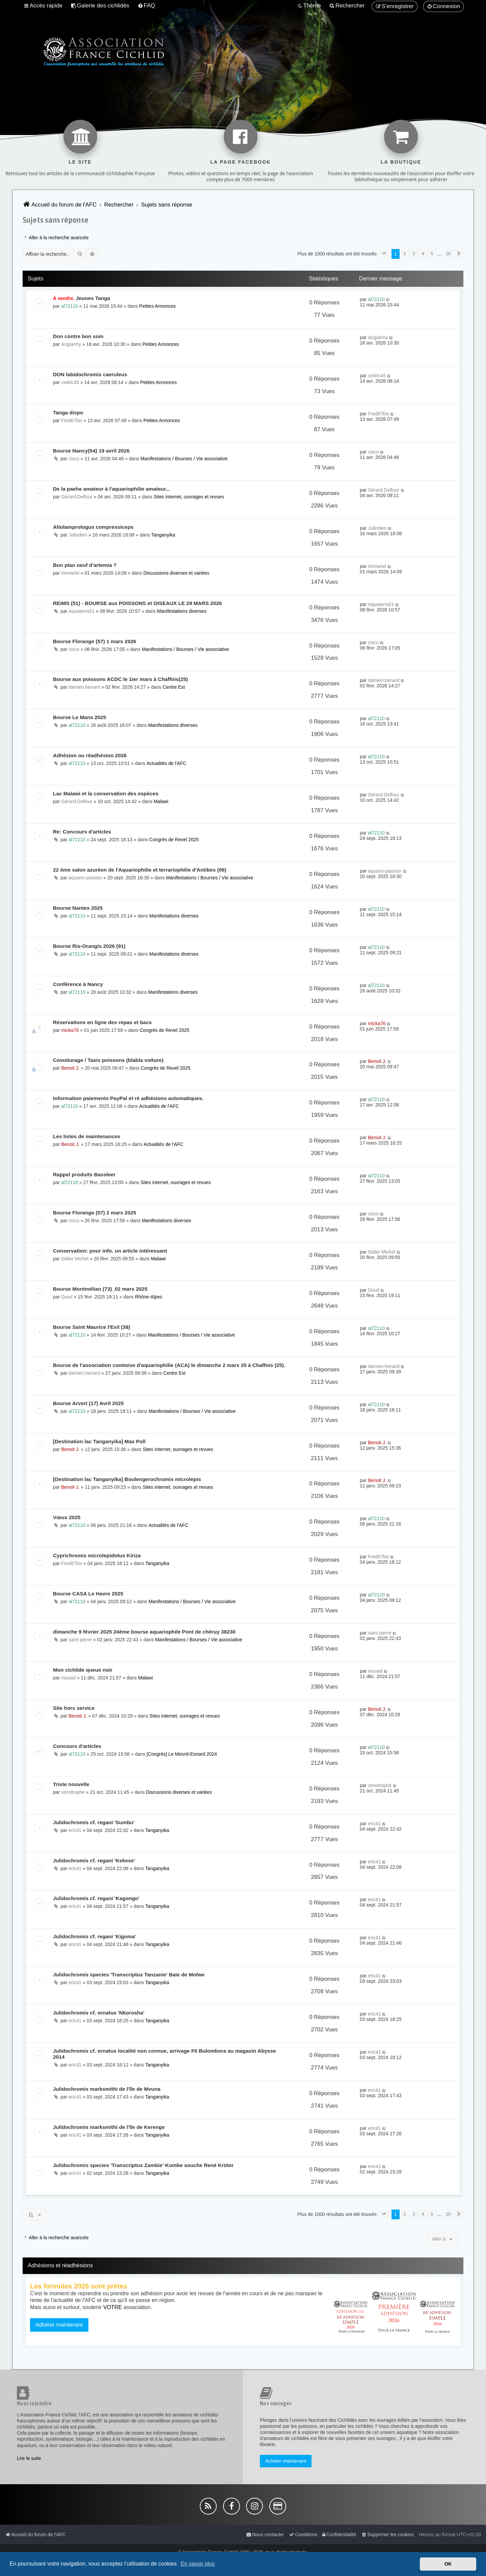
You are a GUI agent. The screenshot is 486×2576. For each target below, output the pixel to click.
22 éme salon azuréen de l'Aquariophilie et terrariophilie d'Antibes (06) (139, 870)
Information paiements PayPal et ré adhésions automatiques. (128, 1098)
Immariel (70, 573)
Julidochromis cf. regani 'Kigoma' (94, 1936)
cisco (74, 458)
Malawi (161, 801)
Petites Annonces (157, 306)
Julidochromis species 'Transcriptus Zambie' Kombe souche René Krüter (143, 2165)
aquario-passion (85, 877)
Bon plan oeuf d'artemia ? (84, 565)
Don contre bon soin (78, 336)
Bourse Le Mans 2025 (79, 717)
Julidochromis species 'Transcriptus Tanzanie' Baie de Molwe (129, 1974)
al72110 (69, 306)
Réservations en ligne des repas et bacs (102, 1022)
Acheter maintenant (285, 2461)
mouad (68, 1677)
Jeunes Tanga (93, 298)
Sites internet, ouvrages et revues (189, 496)
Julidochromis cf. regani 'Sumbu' (94, 1822)
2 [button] (405, 253)
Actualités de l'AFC (166, 763)
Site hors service (73, 1708)
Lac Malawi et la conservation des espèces (105, 793)
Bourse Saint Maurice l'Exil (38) (91, 1327)
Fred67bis (71, 420)
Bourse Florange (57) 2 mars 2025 (94, 1212)
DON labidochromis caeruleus (90, 374)
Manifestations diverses (181, 611)
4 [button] (423, 253)
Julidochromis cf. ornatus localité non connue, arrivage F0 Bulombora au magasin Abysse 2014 (164, 2054)
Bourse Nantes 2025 (78, 908)
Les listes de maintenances (86, 1136)
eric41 (75, 1830)
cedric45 (70, 382)
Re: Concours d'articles (82, 831)
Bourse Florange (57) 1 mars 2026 (94, 641)
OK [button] (448, 2564)
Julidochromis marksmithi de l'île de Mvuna (106, 2089)
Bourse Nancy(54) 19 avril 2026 (91, 451)
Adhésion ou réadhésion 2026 (90, 755)
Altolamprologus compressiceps (93, 527)
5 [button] (432, 253)
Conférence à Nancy (78, 984)
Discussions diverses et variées (176, 573)
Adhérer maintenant (59, 2325)
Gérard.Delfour (76, 496)
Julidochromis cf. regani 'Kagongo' (96, 1898)
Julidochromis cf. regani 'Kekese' (94, 1860)
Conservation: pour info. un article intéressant (110, 1251)
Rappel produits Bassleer (84, 1174)
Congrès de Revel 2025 (174, 839)
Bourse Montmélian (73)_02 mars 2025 (100, 1289)
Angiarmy (71, 344)
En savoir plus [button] (198, 2564)
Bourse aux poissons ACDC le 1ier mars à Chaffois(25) (120, 679)
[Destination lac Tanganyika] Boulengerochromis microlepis (127, 1479)
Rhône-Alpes (148, 1296)
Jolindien (78, 535)
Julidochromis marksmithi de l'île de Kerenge (109, 2127)
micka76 (70, 1030)
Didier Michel (74, 1258)
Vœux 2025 (66, 1517)
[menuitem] (100, 6)
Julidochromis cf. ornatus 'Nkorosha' (98, 2013)
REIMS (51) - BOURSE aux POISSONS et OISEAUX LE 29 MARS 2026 (137, 603)
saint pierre (80, 1639)
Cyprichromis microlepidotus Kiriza (97, 1555)
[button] (384, 254)
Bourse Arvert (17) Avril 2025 (88, 1403)
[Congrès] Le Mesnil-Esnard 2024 (181, 1754)
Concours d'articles (77, 1746)
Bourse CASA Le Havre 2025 (88, 1593)
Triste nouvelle (71, 1784)
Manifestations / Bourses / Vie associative (183, 458)
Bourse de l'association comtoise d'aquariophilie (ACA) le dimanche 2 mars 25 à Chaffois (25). (169, 1365)
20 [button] (448, 253)
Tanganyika (163, 535)
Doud (66, 1296)
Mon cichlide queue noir (82, 1670)
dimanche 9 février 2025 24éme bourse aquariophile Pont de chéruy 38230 (144, 1632)
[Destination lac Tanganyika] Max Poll (99, 1441)
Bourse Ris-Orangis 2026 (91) (89, 946)
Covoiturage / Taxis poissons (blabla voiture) (108, 1060)
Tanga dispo (68, 412)
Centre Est (174, 687)
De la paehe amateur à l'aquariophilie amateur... (111, 489)
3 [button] (413, 253)
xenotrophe (73, 1792)
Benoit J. (70, 1068)
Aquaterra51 (81, 611)
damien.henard (84, 687)
